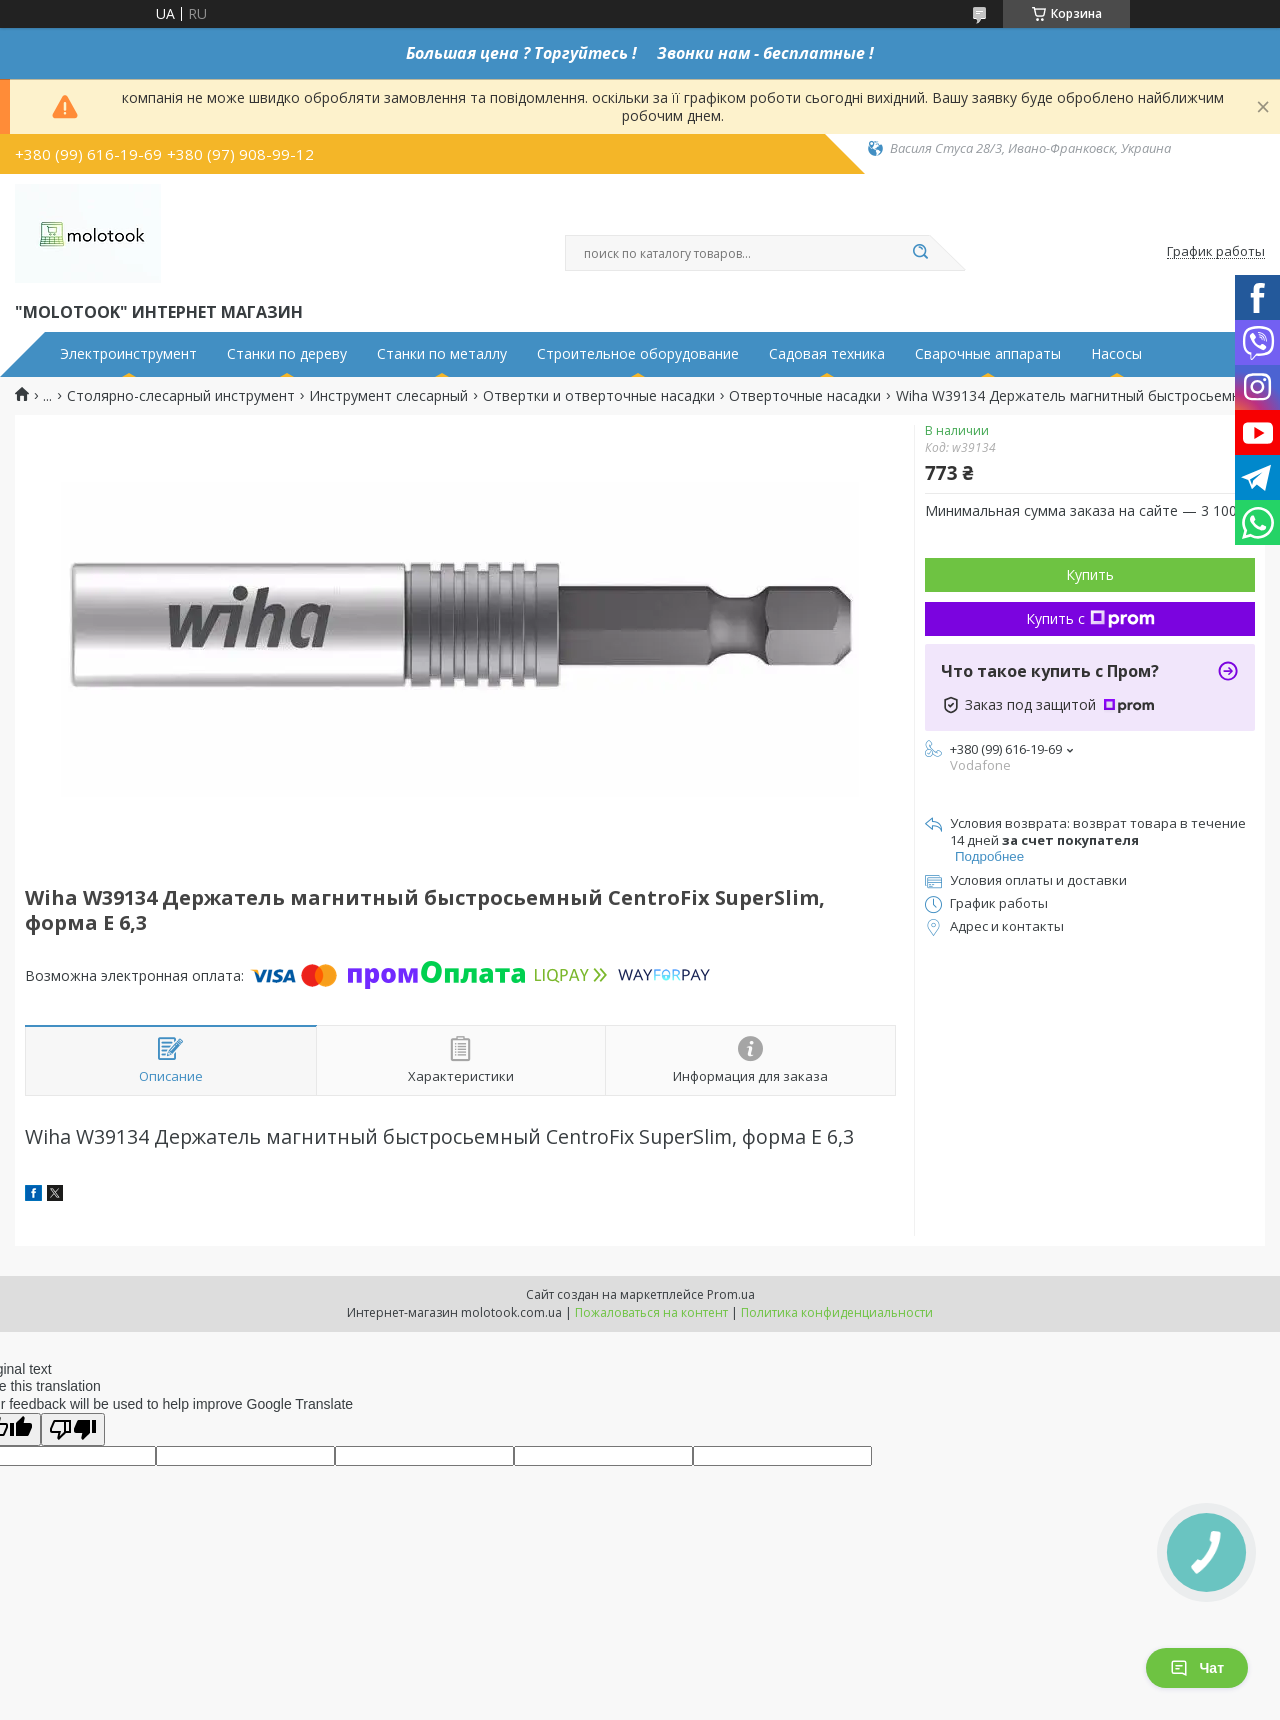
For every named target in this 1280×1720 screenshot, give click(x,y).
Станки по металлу (442, 354)
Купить (1090, 574)
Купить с (1090, 618)
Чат (1197, 1668)
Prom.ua (731, 1294)
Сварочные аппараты (988, 354)
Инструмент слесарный (388, 396)
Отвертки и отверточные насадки (599, 396)
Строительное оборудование (638, 354)
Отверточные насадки (805, 396)
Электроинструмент (128, 354)
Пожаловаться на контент (651, 1312)
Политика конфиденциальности (837, 1312)
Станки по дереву (287, 354)
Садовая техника (827, 354)
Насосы (1116, 354)
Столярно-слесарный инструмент (181, 396)
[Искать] (920, 253)
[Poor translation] (73, 1429)
